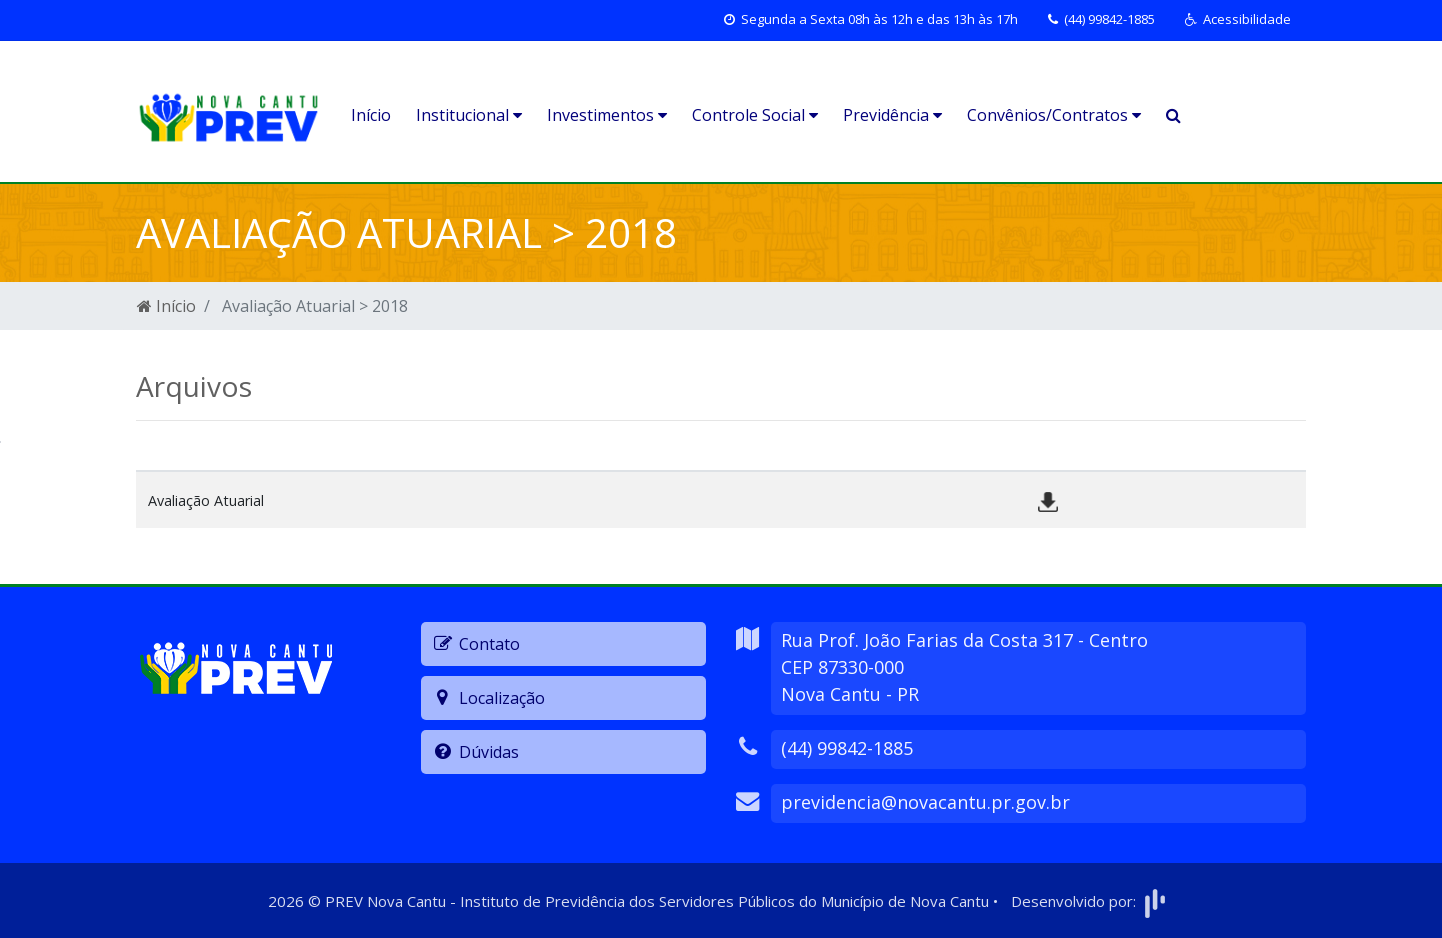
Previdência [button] (892, 115)
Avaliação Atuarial (206, 500)
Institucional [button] (469, 115)
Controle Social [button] (755, 115)
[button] (1238, 20)
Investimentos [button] (607, 115)
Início (371, 115)
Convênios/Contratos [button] (1054, 115)
